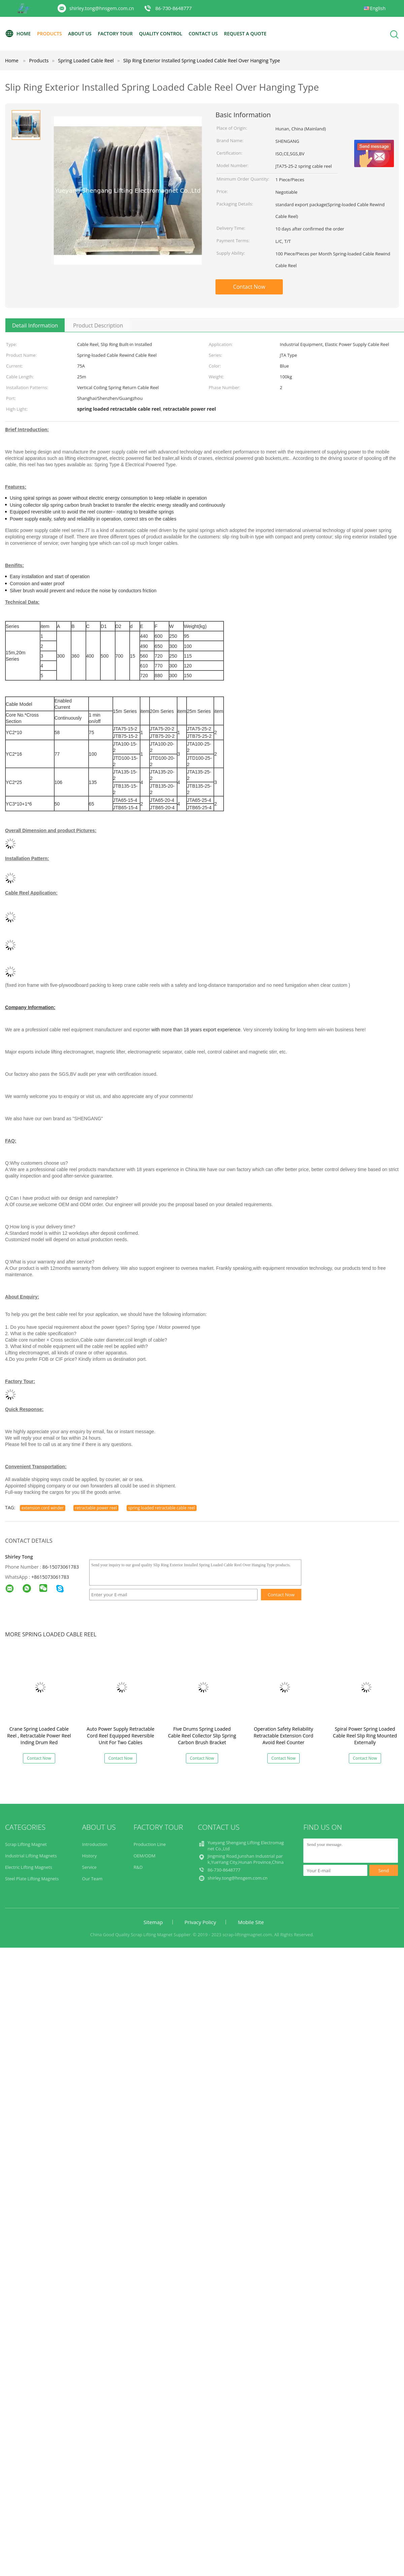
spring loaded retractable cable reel (161, 1508)
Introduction (94, 1844)
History (89, 1856)
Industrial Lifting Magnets (31, 1856)
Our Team (92, 1879)
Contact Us (203, 33)
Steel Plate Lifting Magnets (32, 1879)
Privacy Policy (200, 1922)
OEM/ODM (145, 1856)
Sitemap (153, 1922)
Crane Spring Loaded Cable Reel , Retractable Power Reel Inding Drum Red (39, 1736)
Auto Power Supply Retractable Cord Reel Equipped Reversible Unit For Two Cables (120, 1736)
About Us (80, 33)
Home (18, 34)
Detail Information (35, 325)
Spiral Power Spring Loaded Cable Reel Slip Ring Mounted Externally (365, 1736)
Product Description (98, 325)
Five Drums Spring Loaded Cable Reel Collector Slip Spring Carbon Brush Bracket (202, 1736)
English (377, 8)
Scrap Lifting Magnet (26, 1844)
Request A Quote (245, 33)
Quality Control (160, 33)
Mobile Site (251, 1922)
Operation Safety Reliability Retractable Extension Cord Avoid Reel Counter (283, 1736)
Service (89, 1867)
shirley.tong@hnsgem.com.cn (101, 8)
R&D (138, 1867)
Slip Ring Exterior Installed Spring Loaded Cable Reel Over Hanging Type (201, 60)
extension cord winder (43, 1508)
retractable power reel (96, 1508)
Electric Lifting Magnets (28, 1867)
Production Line (150, 1844)
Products (49, 33)
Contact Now (249, 286)
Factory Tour (115, 33)
